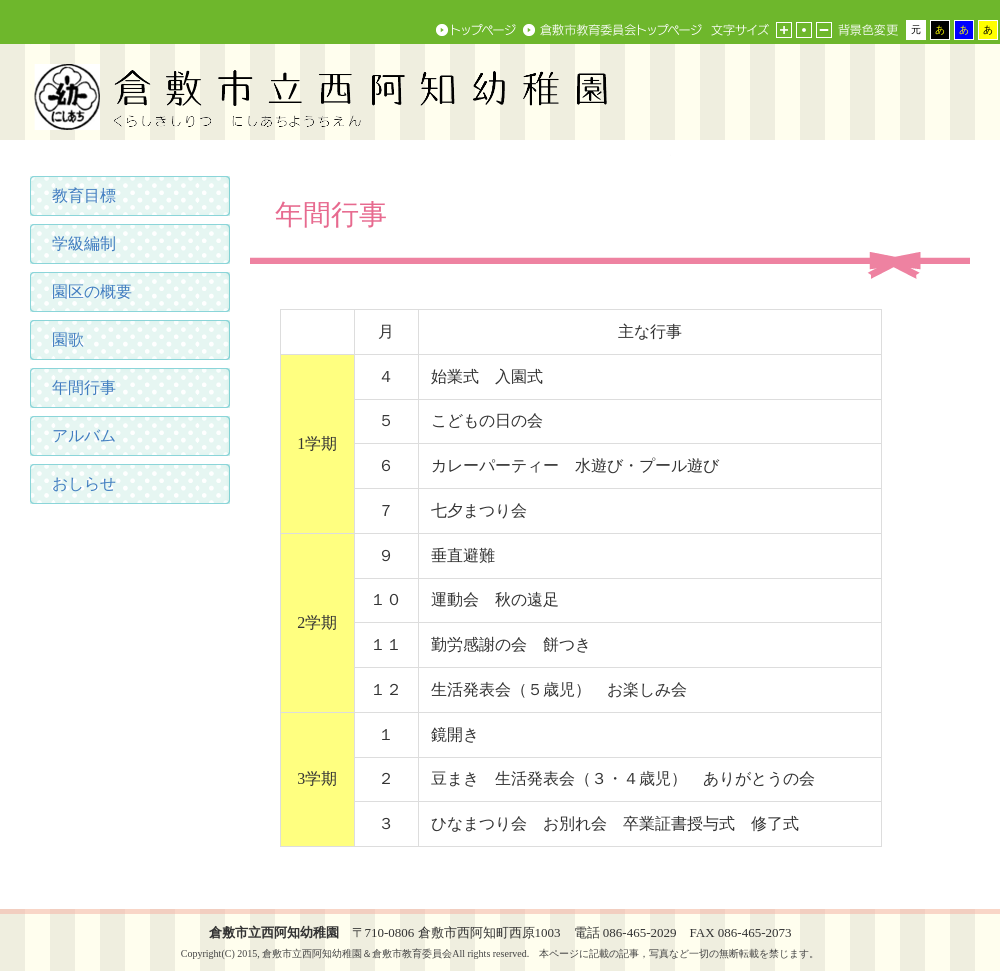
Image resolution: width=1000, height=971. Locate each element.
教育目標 (84, 195)
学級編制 (84, 243)
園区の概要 (92, 291)
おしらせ (84, 483)
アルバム (84, 435)
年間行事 (84, 387)
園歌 (68, 339)
